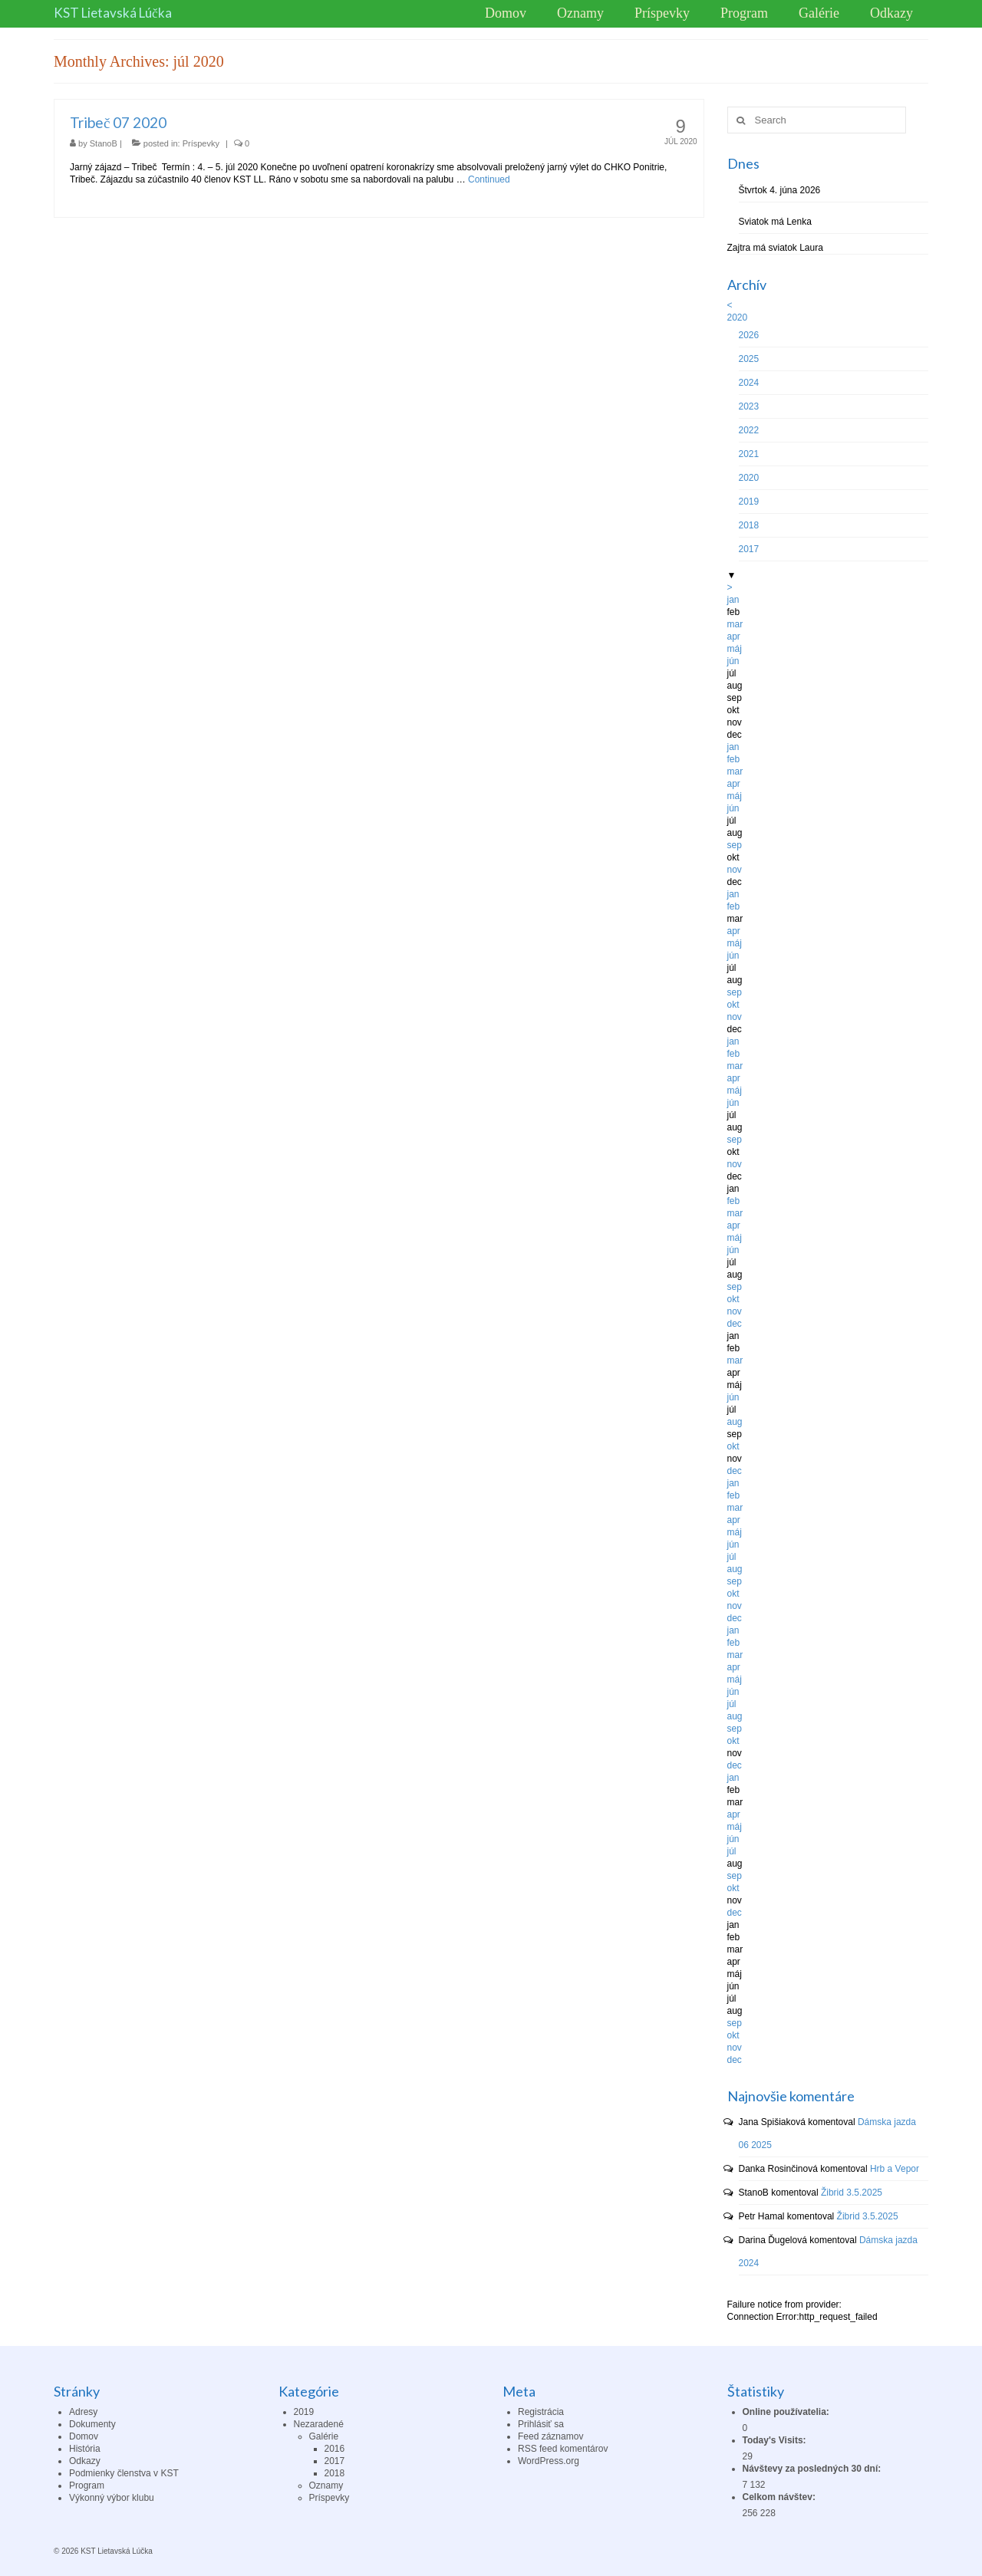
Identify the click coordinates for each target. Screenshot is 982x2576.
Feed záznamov (550, 2436)
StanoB (103, 143)
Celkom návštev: (781, 2497)
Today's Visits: (776, 2440)
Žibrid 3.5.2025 (851, 2192)
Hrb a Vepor (894, 2168)
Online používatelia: (787, 2412)
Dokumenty (92, 2424)
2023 (749, 406)
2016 (335, 2448)
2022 (749, 430)
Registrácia (541, 2412)
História (85, 2448)
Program (86, 2485)
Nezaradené (319, 2424)
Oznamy (326, 2485)
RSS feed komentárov (563, 2448)
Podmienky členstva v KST (124, 2473)
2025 (749, 359)
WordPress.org (548, 2461)
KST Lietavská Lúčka (113, 13)
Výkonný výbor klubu (111, 2497)
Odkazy (85, 2461)
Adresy (83, 2412)
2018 (749, 525)
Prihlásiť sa (541, 2424)
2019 (749, 501)
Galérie (324, 2436)
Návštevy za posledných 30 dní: (813, 2468)
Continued (489, 179)
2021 (749, 454)
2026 (749, 335)
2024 (749, 382)
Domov (83, 2436)
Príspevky (201, 143)
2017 (749, 549)
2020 (737, 317)
